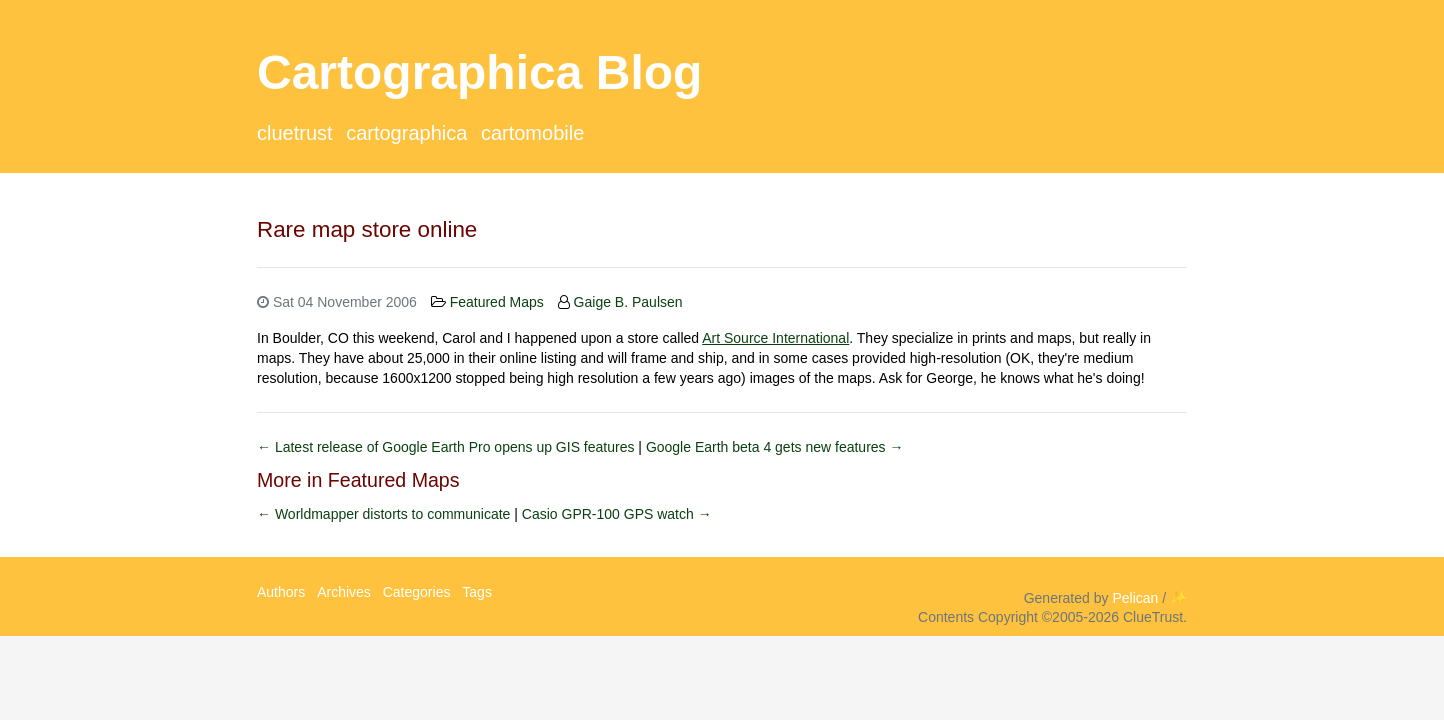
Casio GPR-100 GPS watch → (617, 514)
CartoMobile (532, 133)
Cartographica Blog (479, 72)
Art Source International (775, 338)
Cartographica (406, 133)
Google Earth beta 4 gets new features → (775, 447)
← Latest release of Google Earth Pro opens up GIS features (447, 447)
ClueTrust (295, 133)
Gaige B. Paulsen (628, 302)
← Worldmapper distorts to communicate (385, 514)
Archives (344, 592)
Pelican (1135, 598)
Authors (281, 592)
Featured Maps (497, 302)
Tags (477, 592)
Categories (417, 592)
